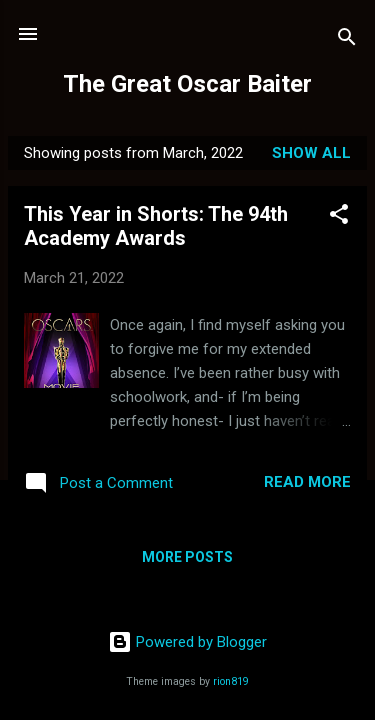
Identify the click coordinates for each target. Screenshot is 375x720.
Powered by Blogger (187, 642)
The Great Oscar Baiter (187, 84)
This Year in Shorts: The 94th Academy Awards (156, 226)
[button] (339, 217)
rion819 (231, 681)
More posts (187, 557)
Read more (307, 482)
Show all (311, 153)
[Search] (347, 40)
